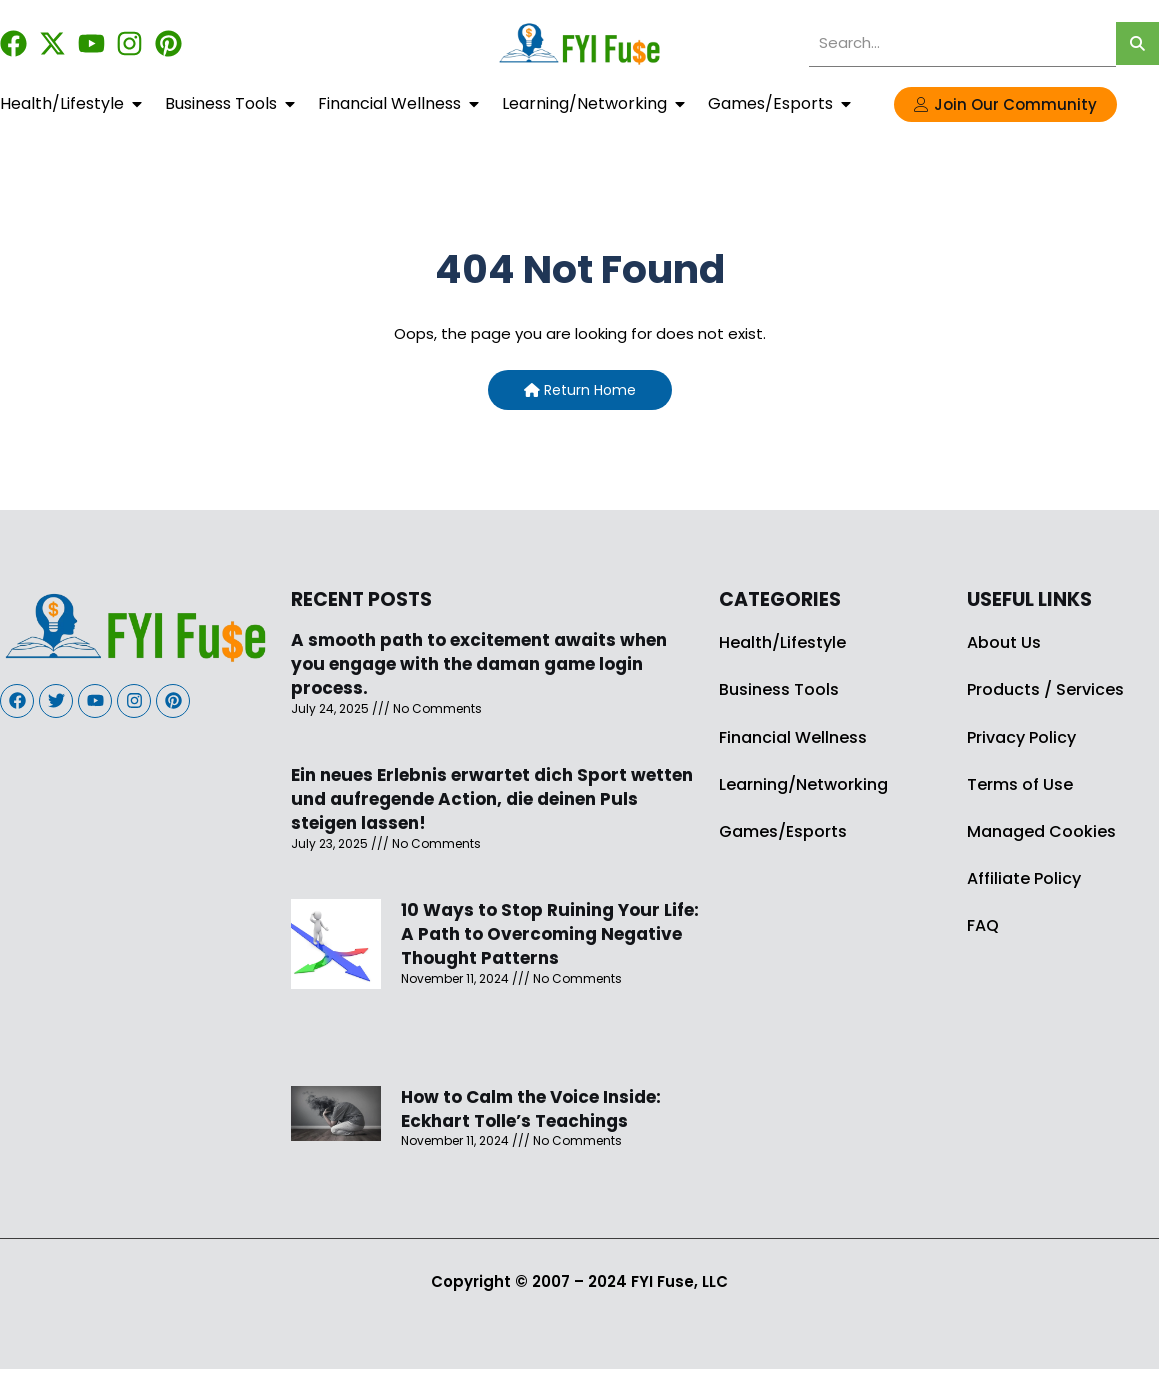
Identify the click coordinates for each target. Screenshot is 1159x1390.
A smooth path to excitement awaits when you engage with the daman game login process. (479, 664)
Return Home (580, 390)
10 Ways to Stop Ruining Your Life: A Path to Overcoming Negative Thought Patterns (550, 934)
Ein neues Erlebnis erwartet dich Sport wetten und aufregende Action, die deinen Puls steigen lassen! (492, 799)
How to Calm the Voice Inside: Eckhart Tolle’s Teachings (531, 1109)
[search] (962, 43)
